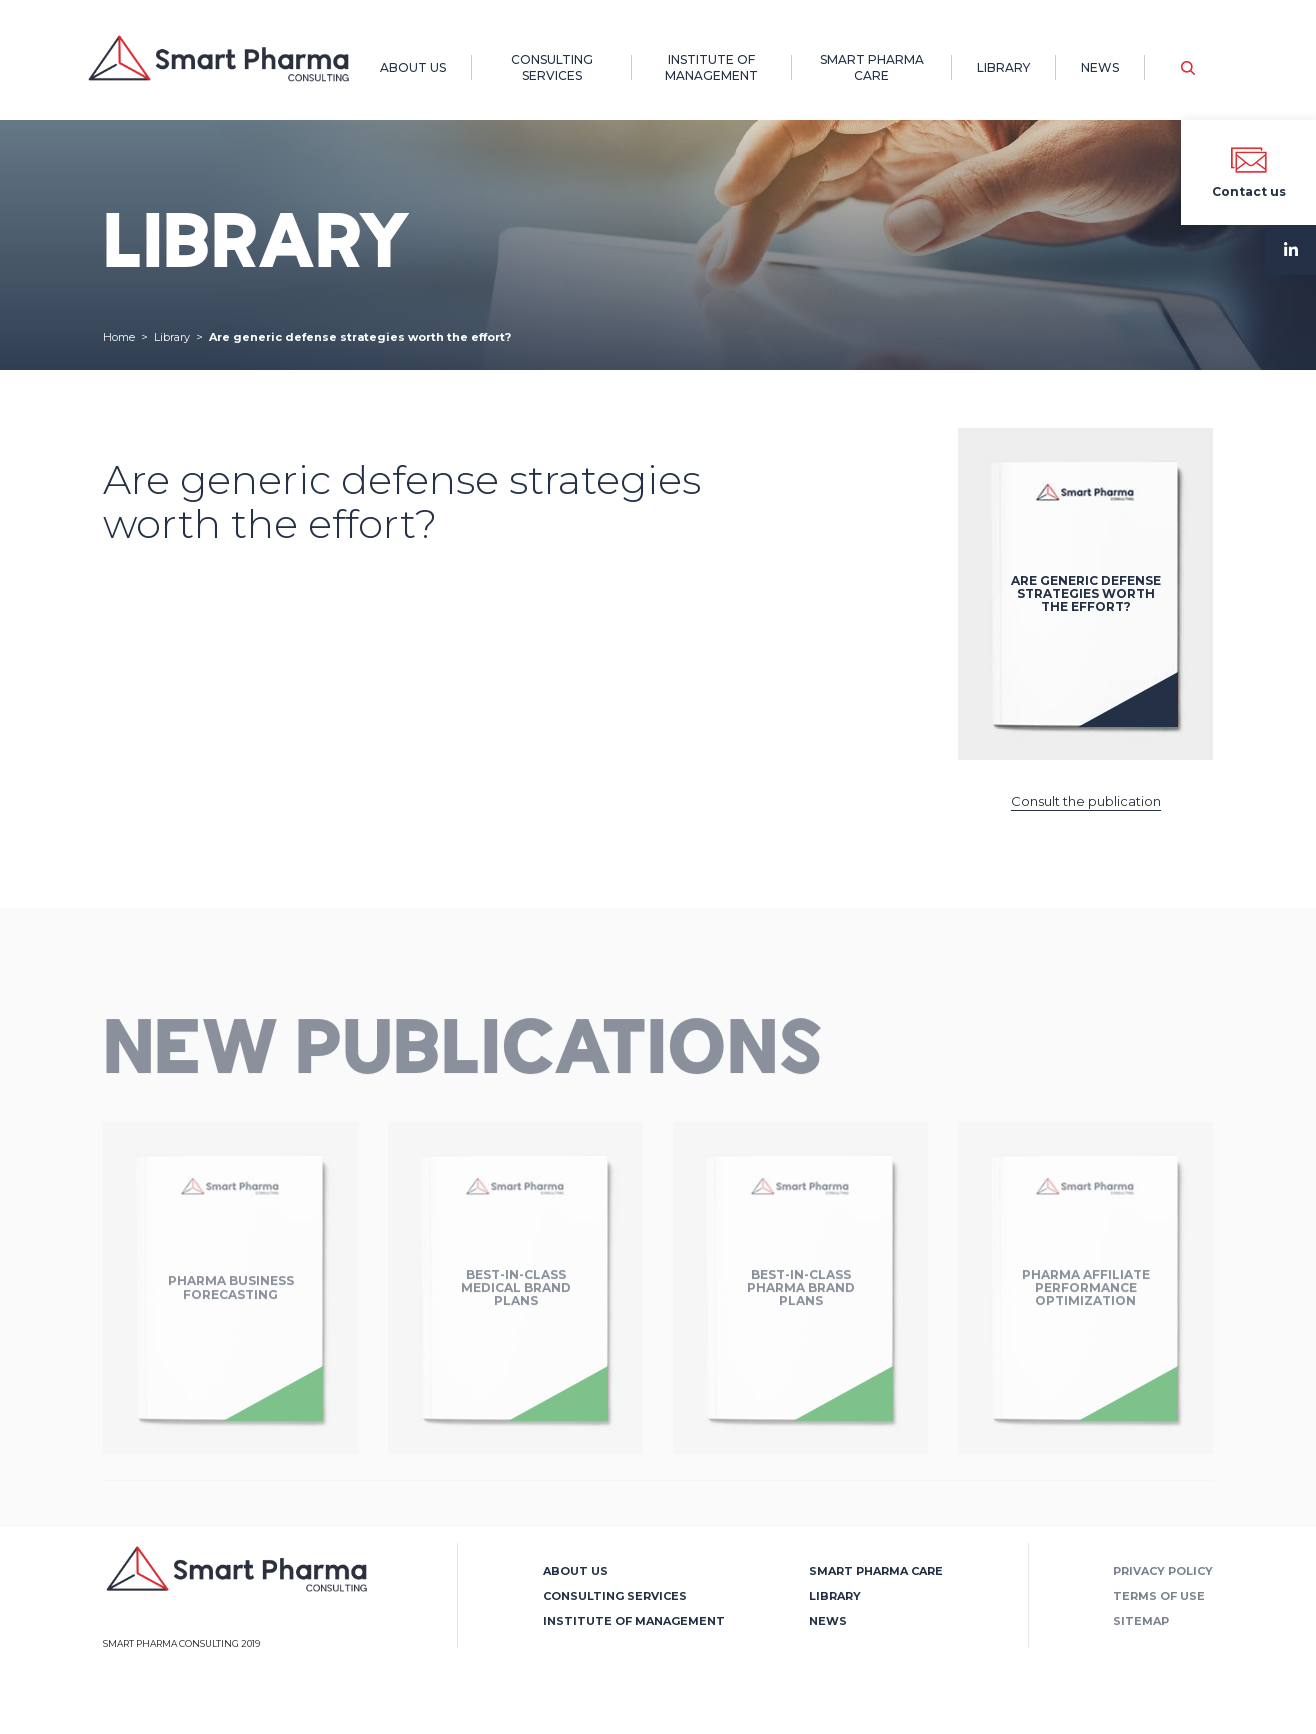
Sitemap (1141, 1621)
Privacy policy (1163, 1571)
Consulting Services (552, 67)
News (1100, 67)
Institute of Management (711, 67)
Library (1003, 67)
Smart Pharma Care (872, 67)
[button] (1188, 68)
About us (413, 67)
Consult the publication (1086, 801)
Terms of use (1159, 1596)
